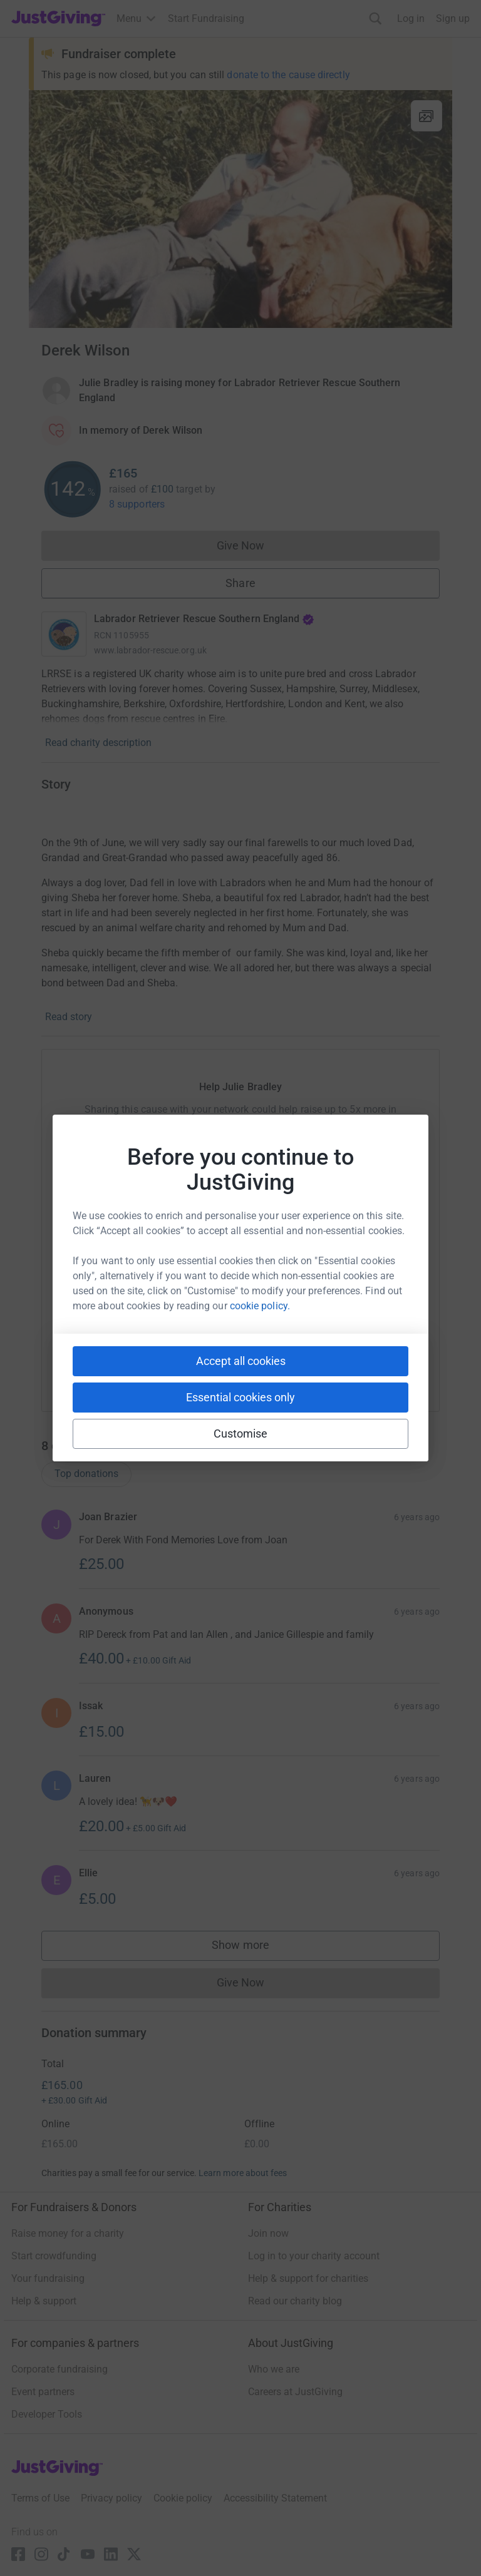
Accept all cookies (241, 1360)
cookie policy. (260, 1306)
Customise (241, 1433)
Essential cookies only (240, 1397)
